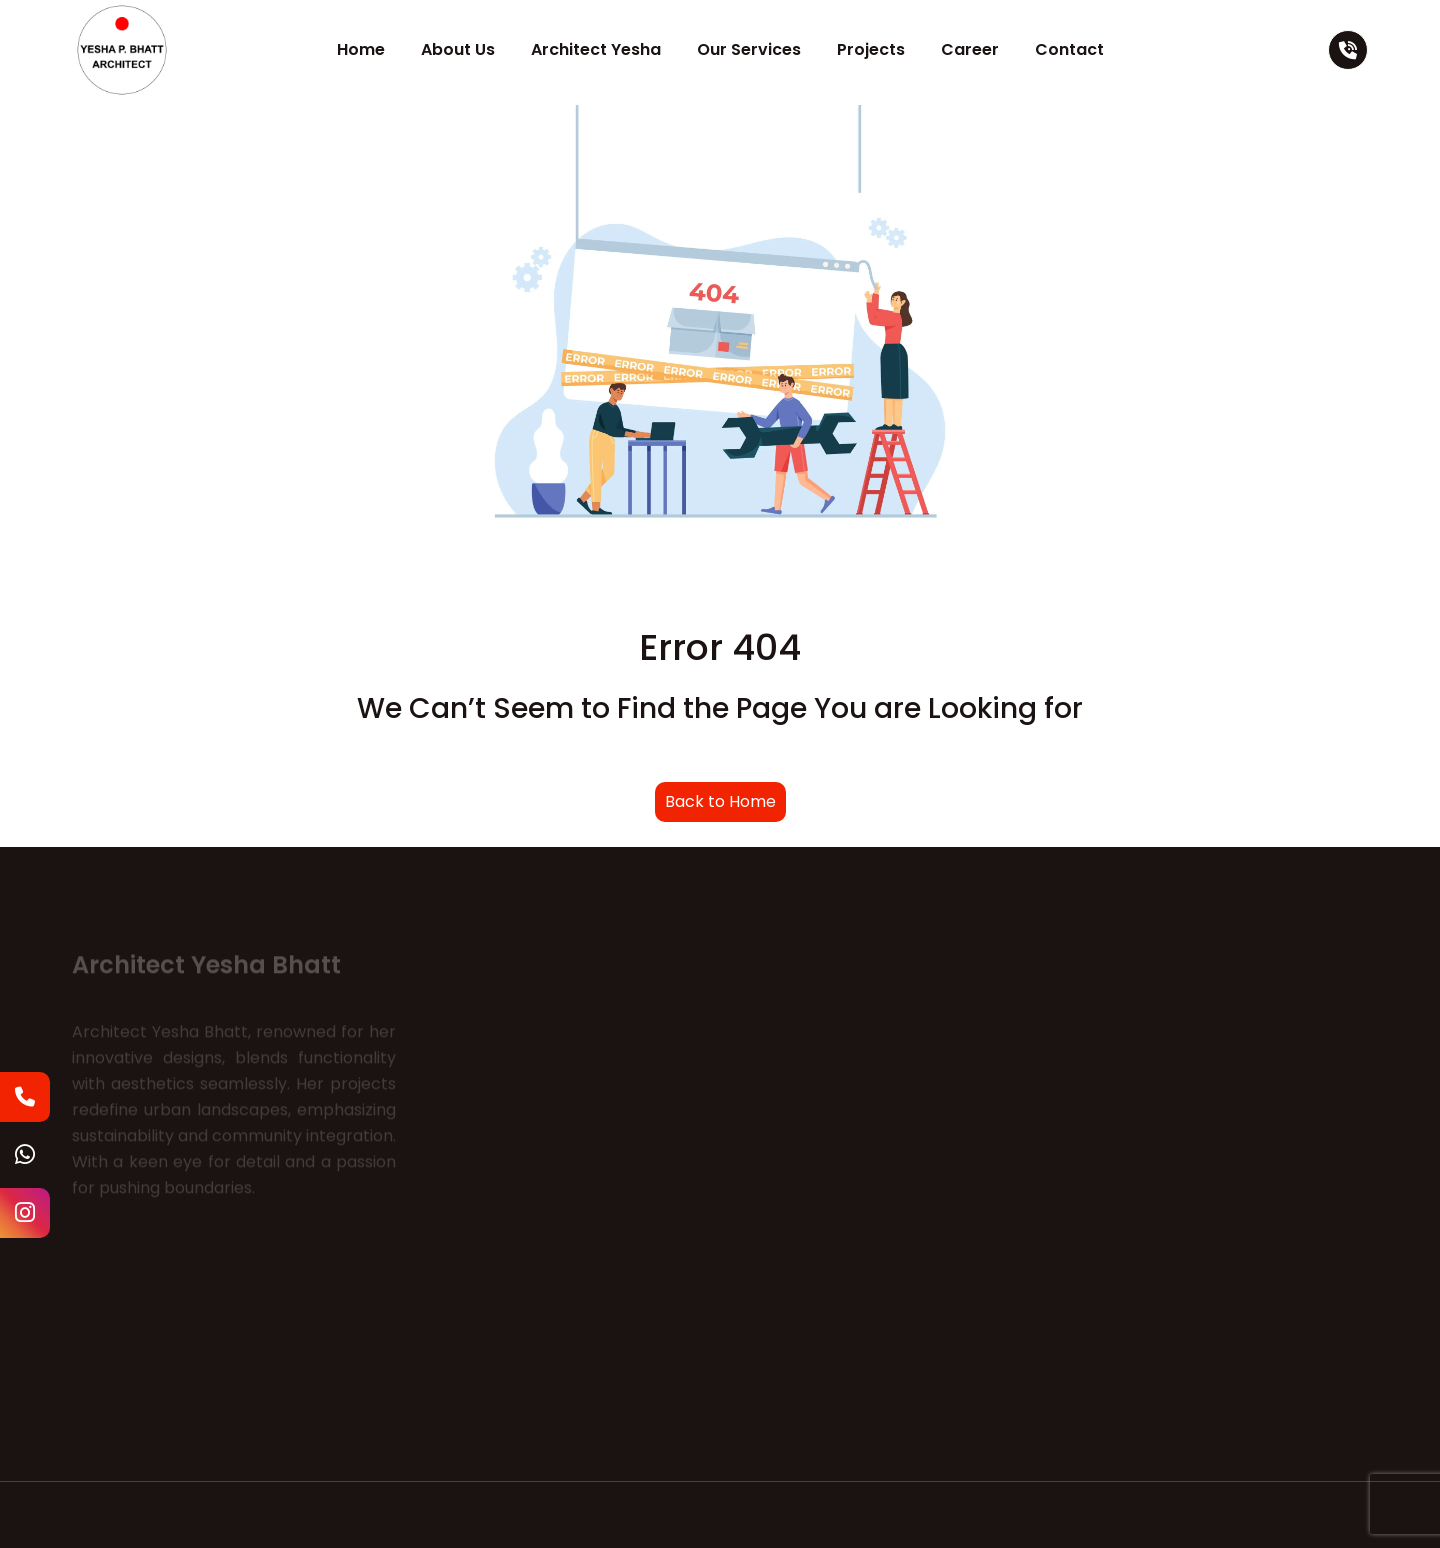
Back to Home (720, 801)
